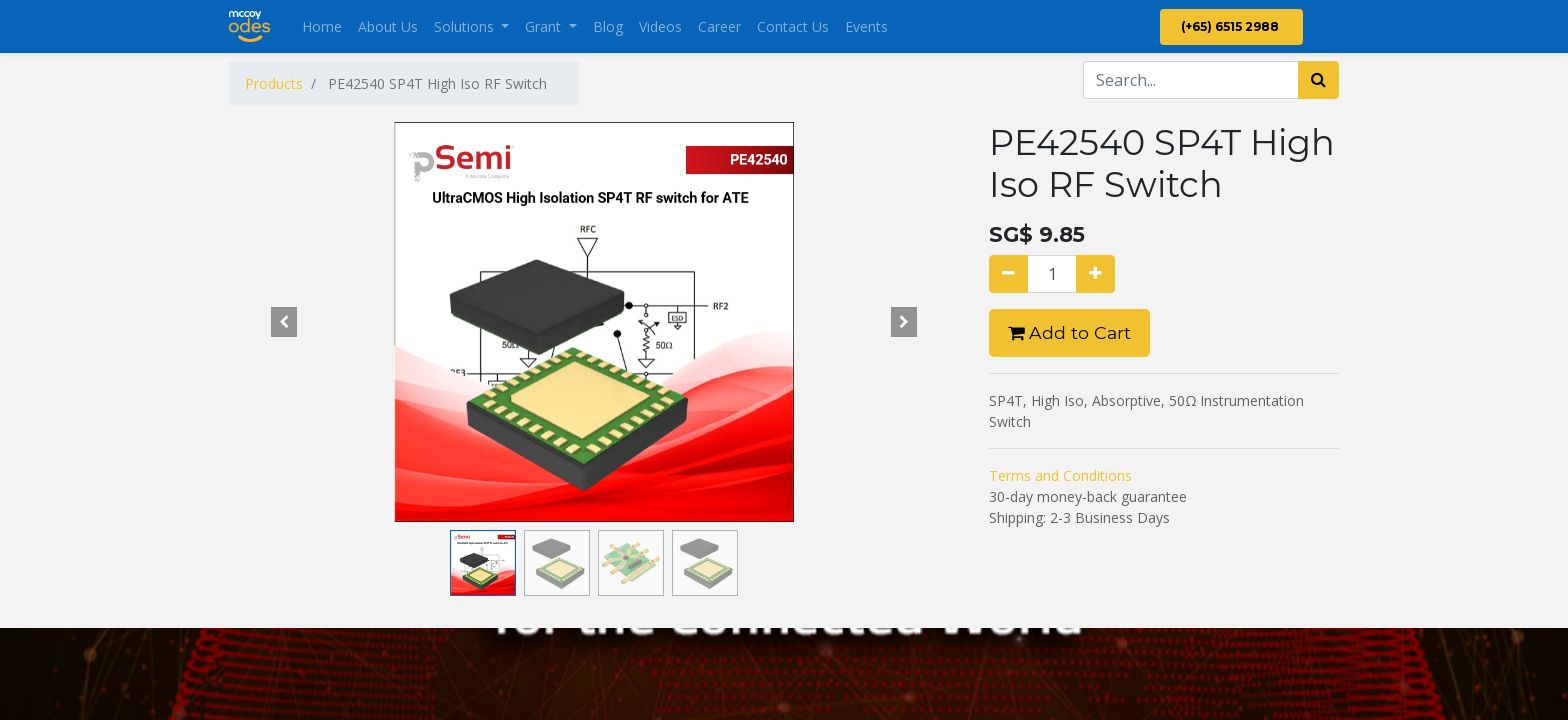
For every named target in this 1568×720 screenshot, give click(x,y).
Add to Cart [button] (1069, 332)
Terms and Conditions (1060, 475)
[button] (284, 322)
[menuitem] (322, 26)
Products (274, 83)
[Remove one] (1008, 274)
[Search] (1318, 80)
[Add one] (1095, 274)
